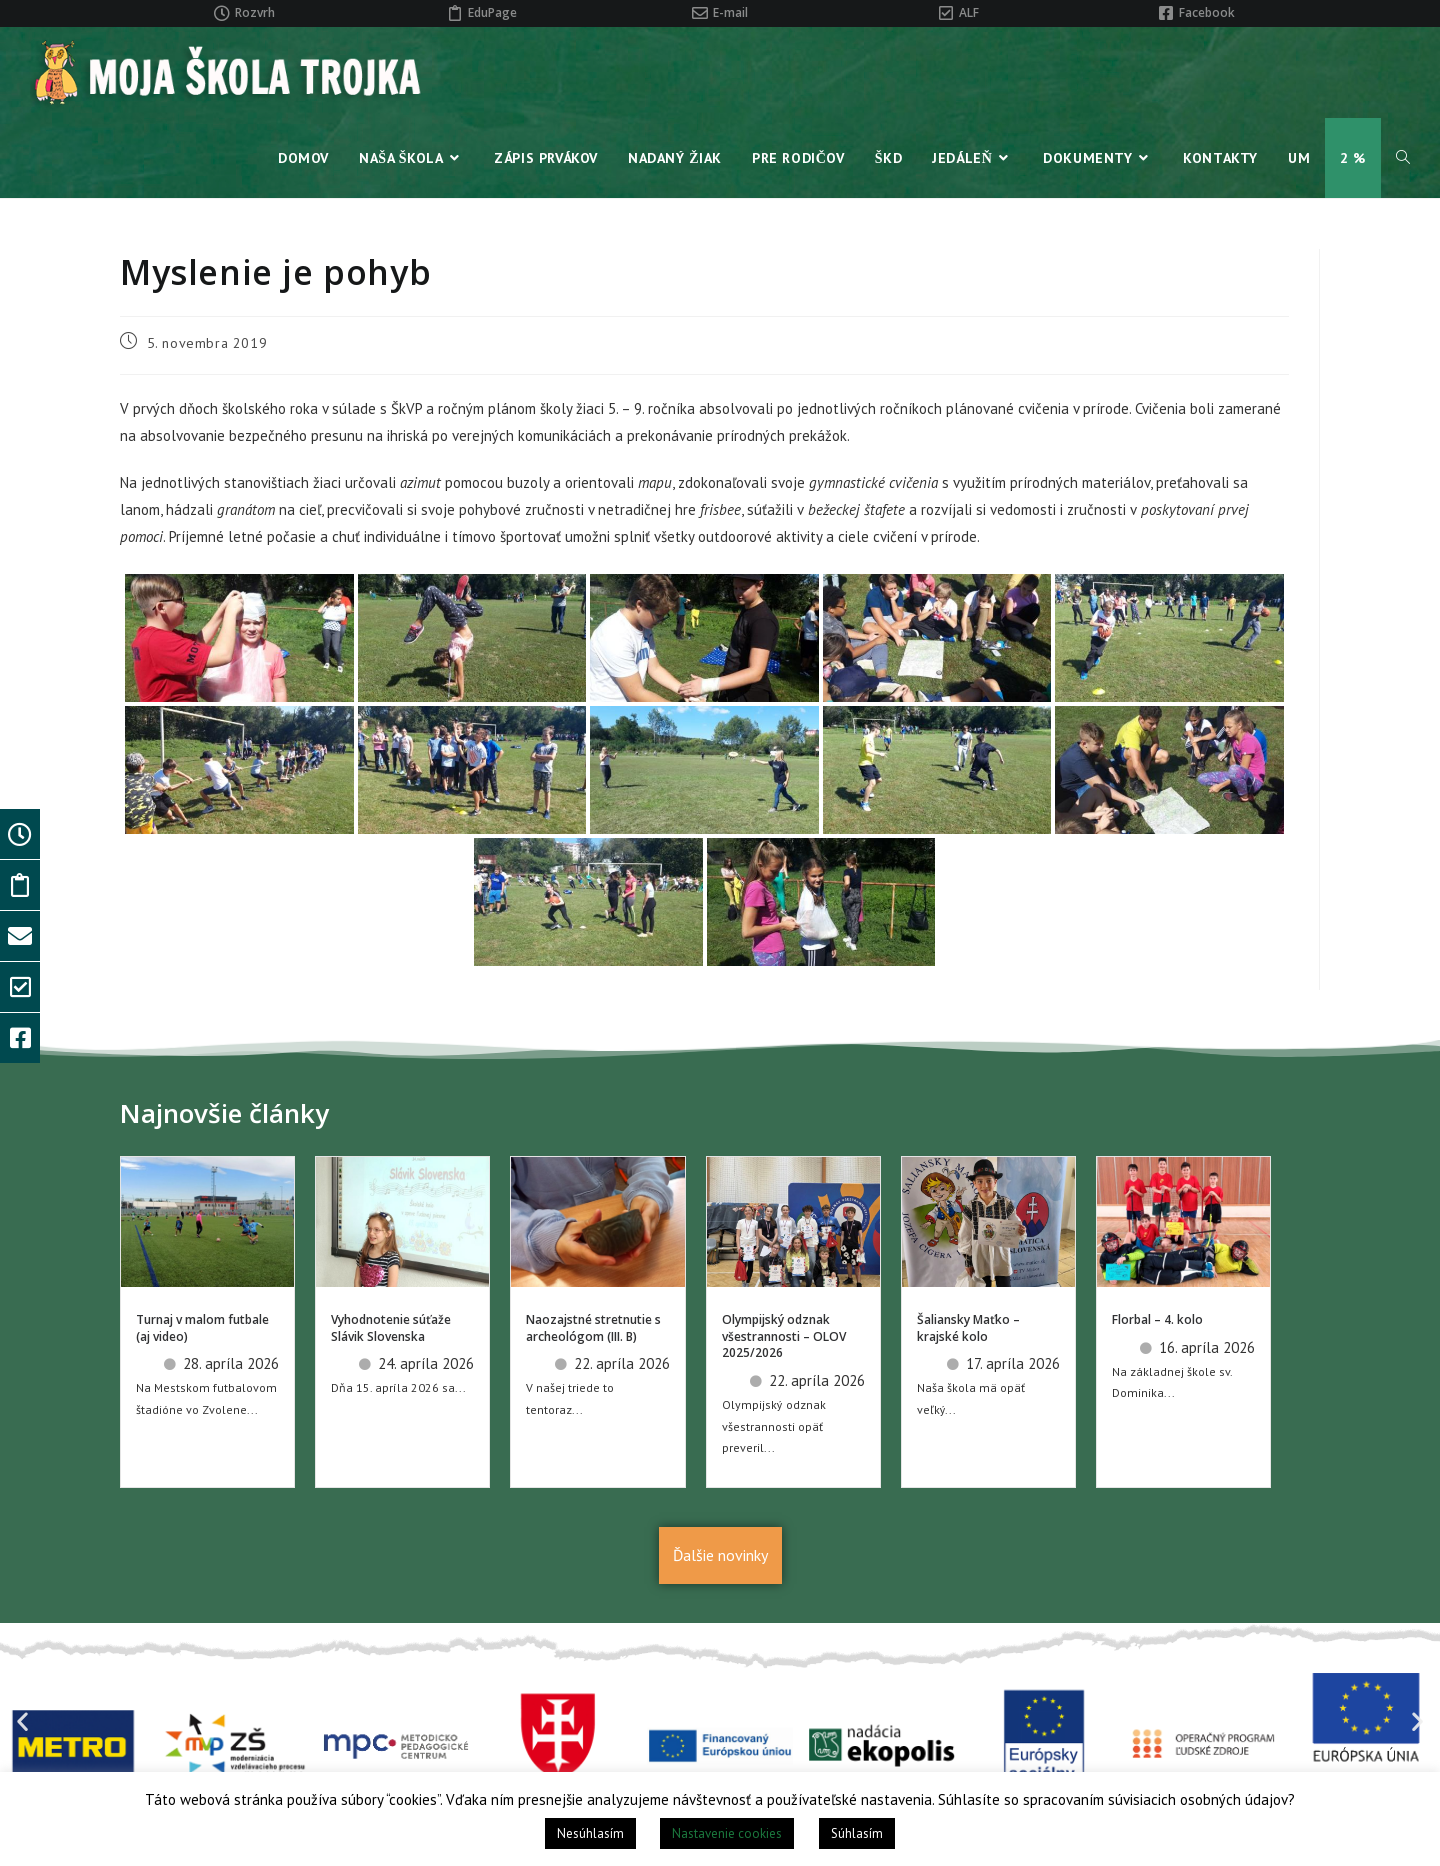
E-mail (730, 12)
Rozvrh (255, 12)
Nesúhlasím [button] (590, 1833)
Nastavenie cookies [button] (727, 1833)
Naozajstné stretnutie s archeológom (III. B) (593, 1328)
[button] (22, 1721)
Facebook (1207, 12)
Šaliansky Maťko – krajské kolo (968, 1328)
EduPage (492, 12)
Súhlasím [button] (857, 1833)
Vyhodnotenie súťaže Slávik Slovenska (391, 1328)
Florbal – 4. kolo (1157, 1319)
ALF (969, 12)
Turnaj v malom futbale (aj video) (202, 1328)
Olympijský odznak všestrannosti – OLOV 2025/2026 (784, 1336)
